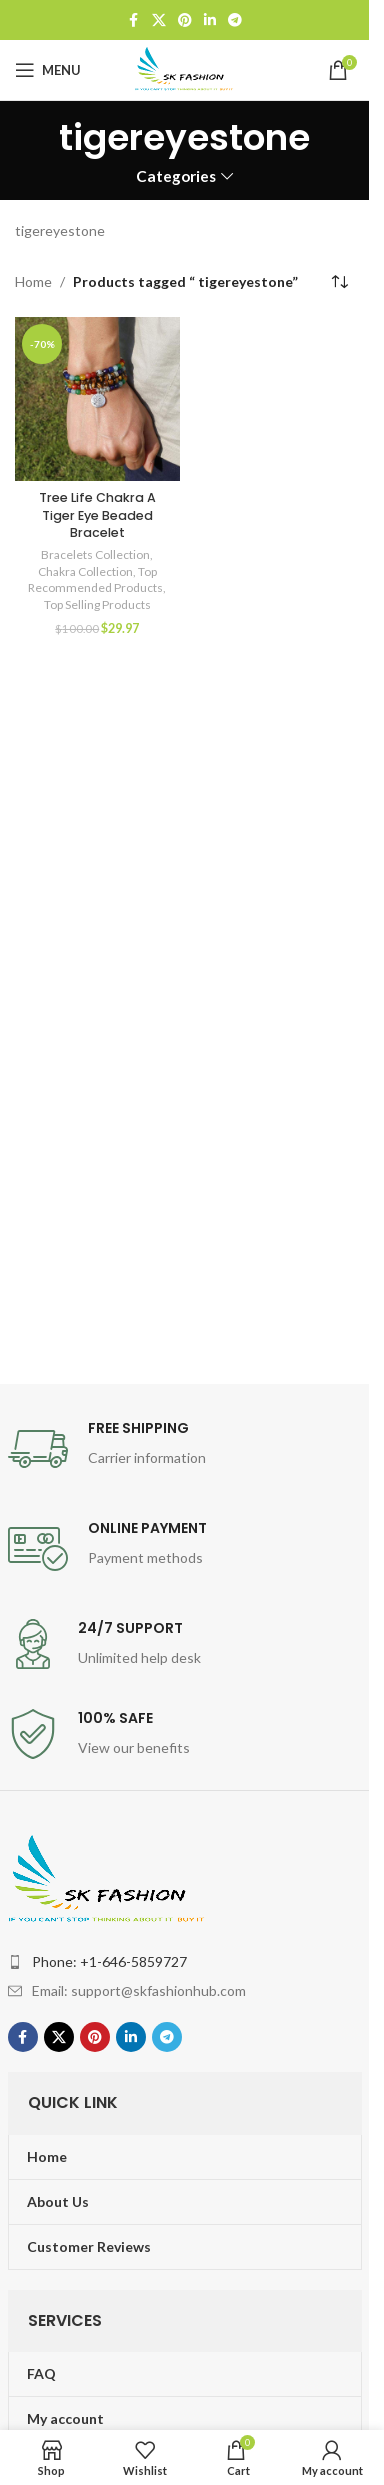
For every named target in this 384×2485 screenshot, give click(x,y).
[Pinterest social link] (185, 20)
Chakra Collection (85, 571)
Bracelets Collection (95, 554)
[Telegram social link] (235, 20)
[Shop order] (339, 282)
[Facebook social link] (134, 20)
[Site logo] (185, 68)
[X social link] (159, 20)
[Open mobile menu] (48, 70)
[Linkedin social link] (210, 20)
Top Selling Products (97, 604)
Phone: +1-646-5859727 (109, 1961)
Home (33, 281)
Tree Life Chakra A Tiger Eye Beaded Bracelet (97, 515)
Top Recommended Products (95, 580)
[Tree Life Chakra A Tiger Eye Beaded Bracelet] (97, 399)
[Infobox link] (185, 1449)
